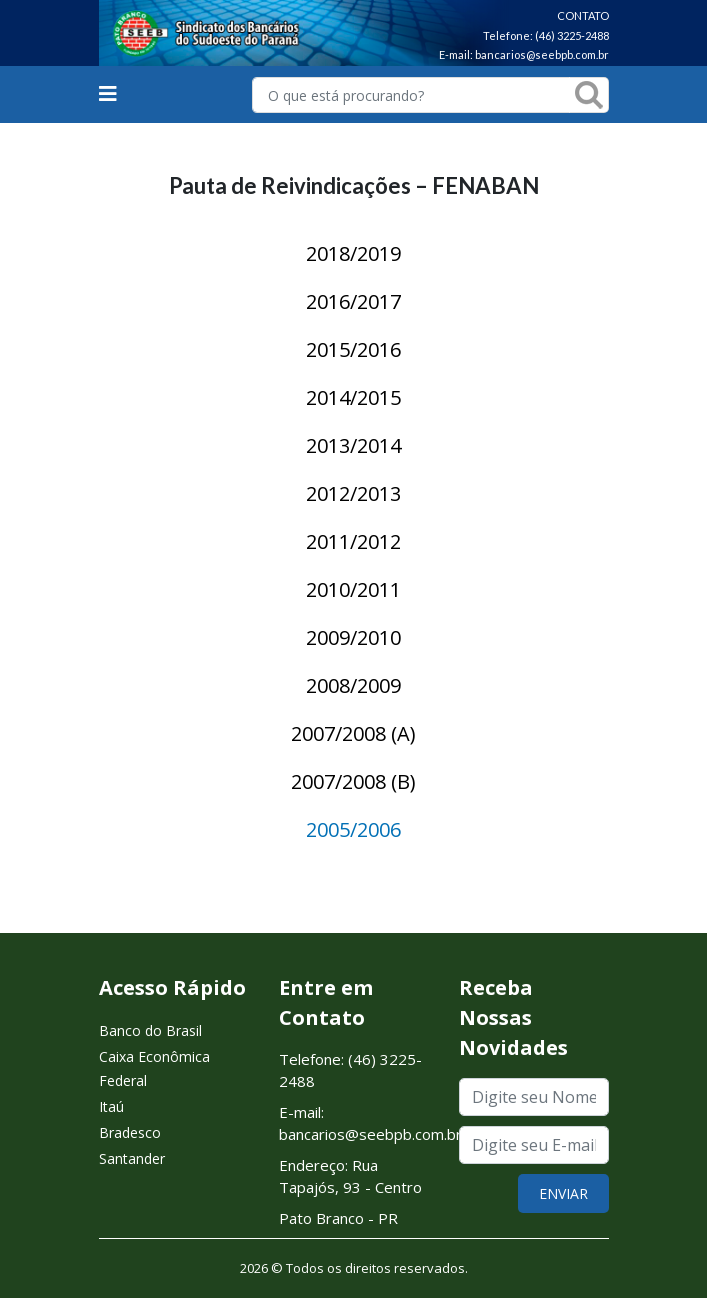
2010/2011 (353, 589)
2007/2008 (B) (353, 781)
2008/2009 (353, 685)
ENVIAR (563, 1193)
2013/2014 (353, 445)
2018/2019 (353, 253)
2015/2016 (353, 349)
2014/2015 (353, 397)
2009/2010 (353, 637)
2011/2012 (353, 541)
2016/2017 (353, 301)
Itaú (111, 1106)
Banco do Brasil (150, 1030)
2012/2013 (353, 493)
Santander (132, 1158)
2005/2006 (353, 829)
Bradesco (130, 1132)
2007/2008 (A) (353, 733)
